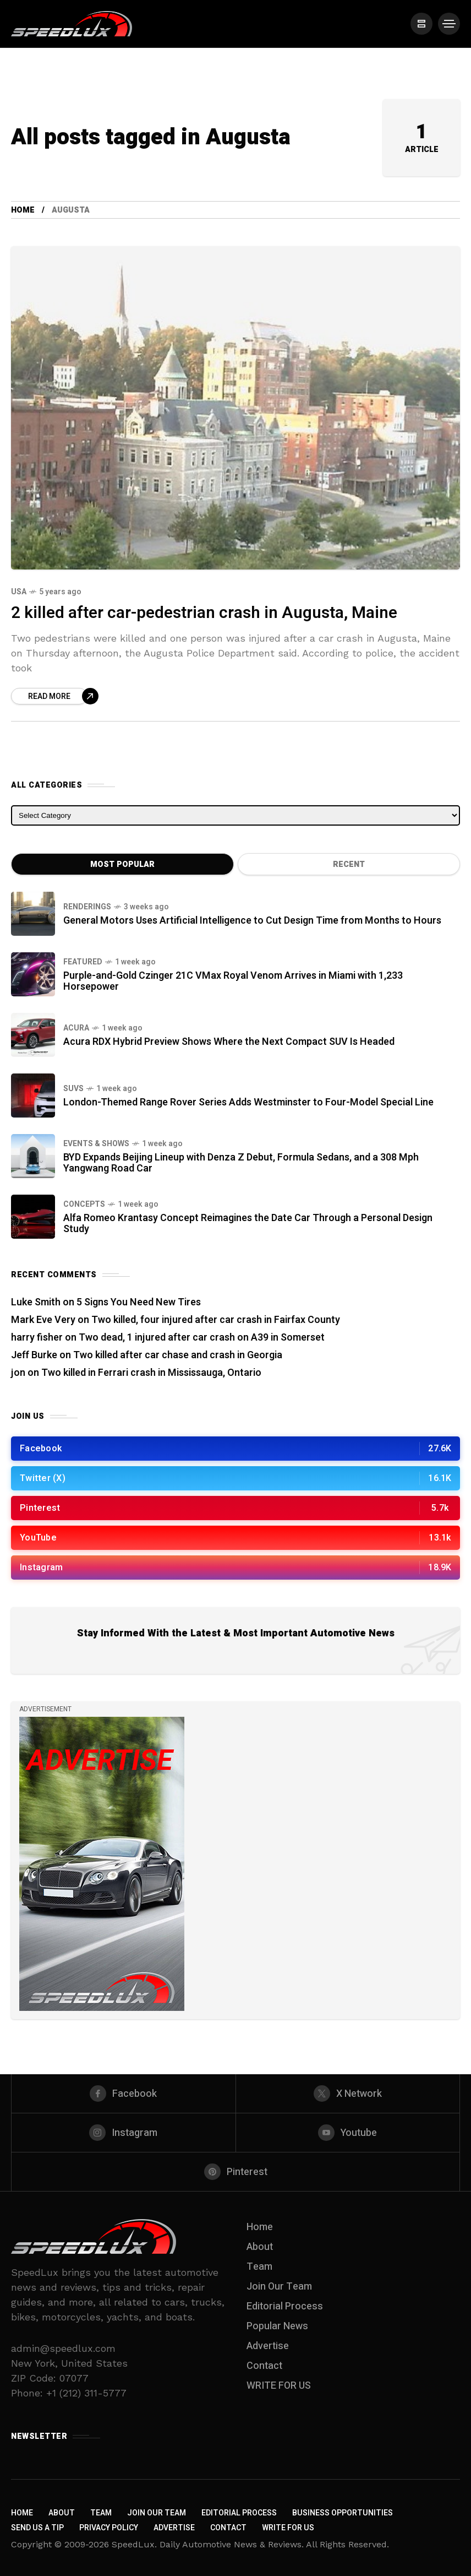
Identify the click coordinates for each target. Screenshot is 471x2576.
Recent (349, 864)
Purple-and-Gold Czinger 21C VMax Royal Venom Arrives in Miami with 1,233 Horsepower (233, 981)
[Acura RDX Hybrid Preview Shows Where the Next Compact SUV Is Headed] (33, 1035)
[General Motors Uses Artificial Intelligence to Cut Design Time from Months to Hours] (33, 914)
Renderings (87, 907)
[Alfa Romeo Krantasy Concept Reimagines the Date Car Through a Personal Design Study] (33, 1217)
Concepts (84, 1204)
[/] (421, 24)
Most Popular (122, 864)
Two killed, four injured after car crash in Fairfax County (215, 1320)
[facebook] (124, 2093)
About (260, 2246)
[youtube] (348, 2132)
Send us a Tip (37, 2528)
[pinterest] (235, 2171)
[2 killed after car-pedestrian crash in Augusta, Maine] (235, 408)
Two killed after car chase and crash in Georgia (177, 1355)
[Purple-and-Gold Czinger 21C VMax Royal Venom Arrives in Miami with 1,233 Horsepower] (33, 974)
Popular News (277, 2326)
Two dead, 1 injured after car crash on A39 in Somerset (202, 1337)
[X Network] (348, 2093)
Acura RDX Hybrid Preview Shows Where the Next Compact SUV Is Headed (229, 1041)
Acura (76, 1028)
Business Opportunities (342, 2513)
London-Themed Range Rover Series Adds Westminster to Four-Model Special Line (248, 1102)
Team (259, 2266)
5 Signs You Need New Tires (138, 1302)
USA (18, 592)
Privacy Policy (108, 2528)
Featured (82, 962)
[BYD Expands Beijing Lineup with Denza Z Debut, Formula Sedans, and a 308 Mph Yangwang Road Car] (33, 1156)
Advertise (268, 2346)
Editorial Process (285, 2306)
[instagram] (124, 2132)
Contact (264, 2365)
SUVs (73, 1088)
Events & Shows (96, 1143)
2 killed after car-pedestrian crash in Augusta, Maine (204, 613)
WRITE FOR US (279, 2385)
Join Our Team (279, 2286)
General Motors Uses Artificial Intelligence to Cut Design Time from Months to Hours (252, 920)
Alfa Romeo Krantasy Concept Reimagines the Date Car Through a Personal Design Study (247, 1224)
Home (23, 210)
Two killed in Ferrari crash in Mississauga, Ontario (151, 1372)
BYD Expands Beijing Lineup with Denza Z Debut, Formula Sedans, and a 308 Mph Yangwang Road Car (241, 1163)
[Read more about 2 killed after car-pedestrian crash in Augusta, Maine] (54, 696)
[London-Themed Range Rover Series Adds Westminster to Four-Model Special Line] (33, 1095)
